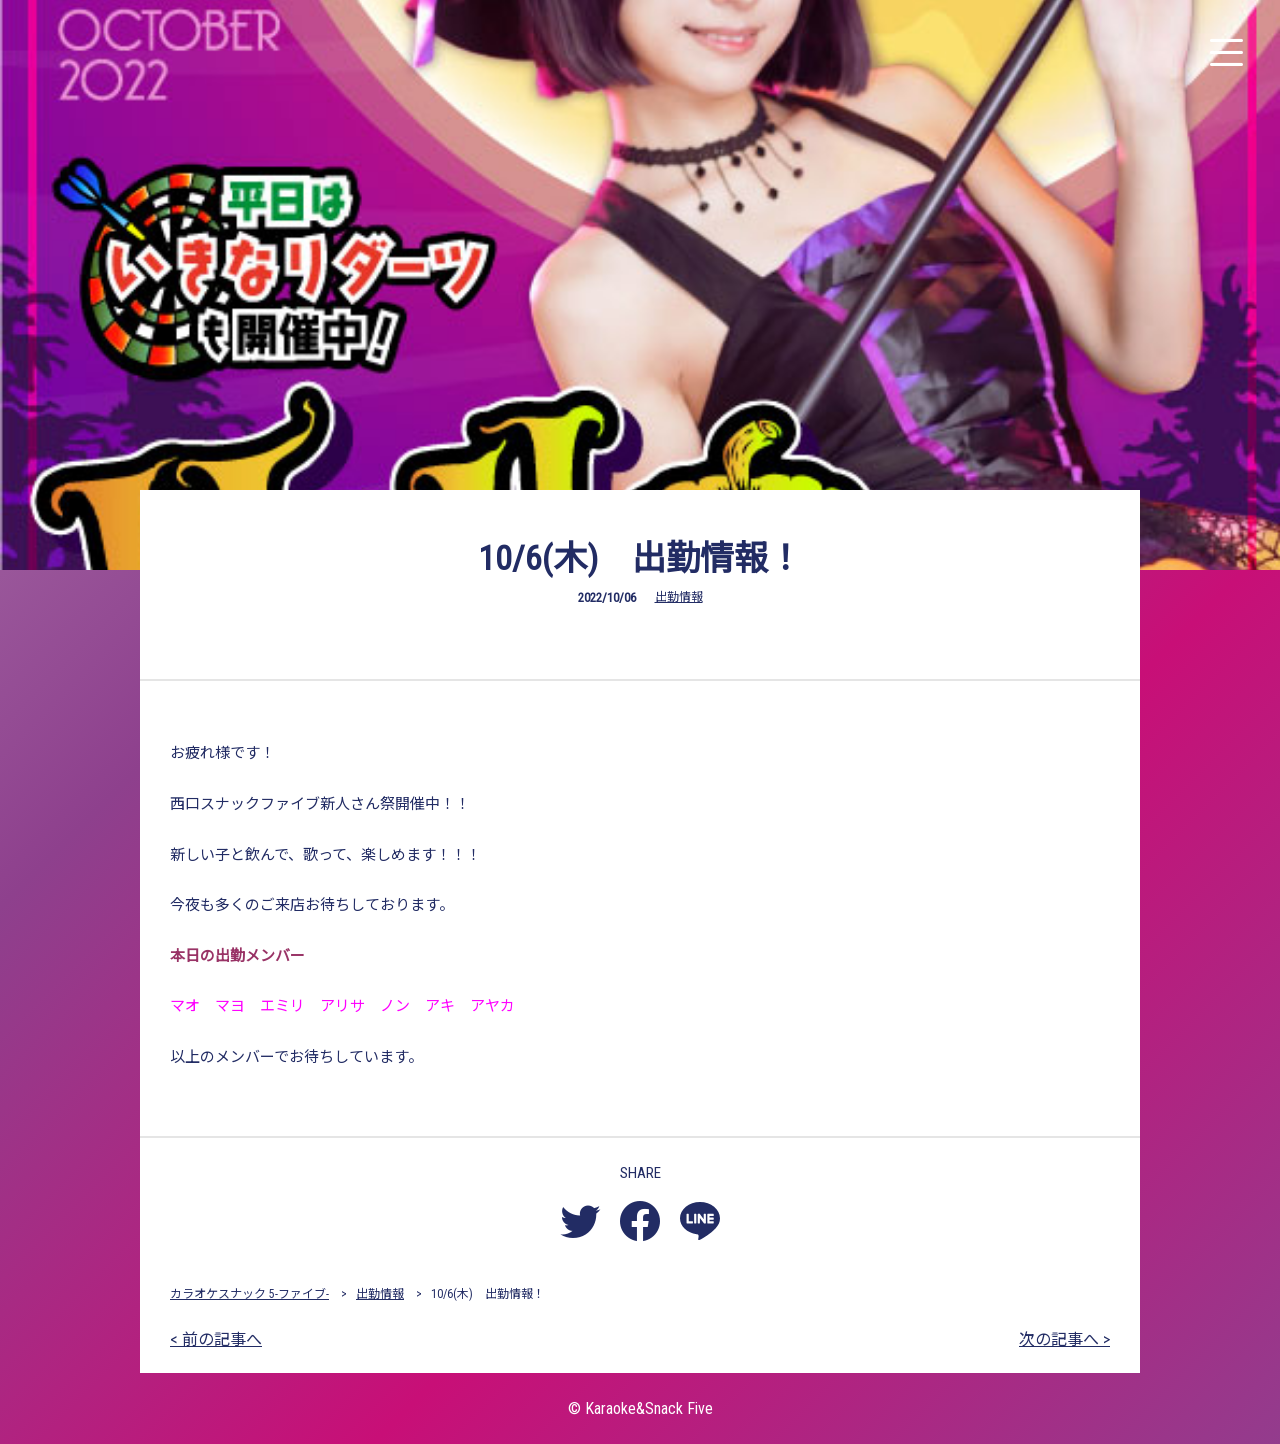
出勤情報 (679, 597)
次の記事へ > (1064, 1339)
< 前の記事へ (216, 1339)
